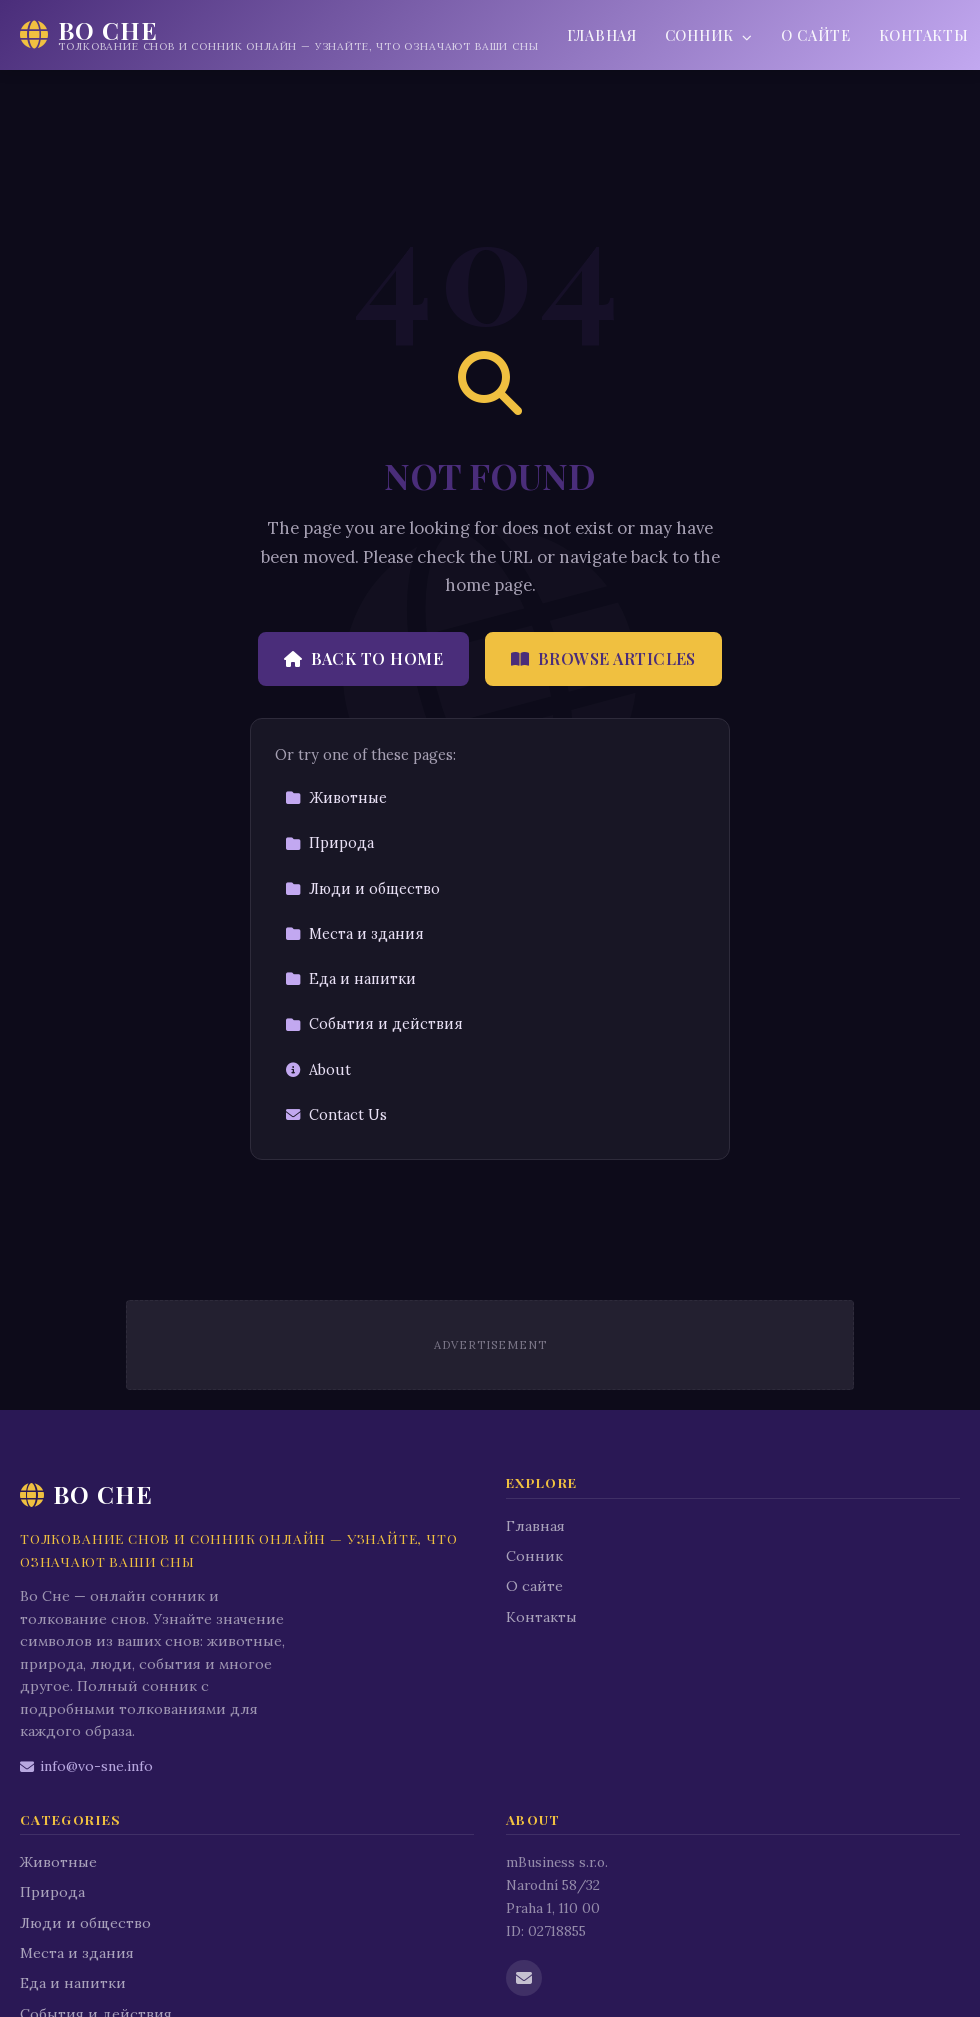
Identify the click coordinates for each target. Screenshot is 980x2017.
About (318, 1070)
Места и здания (354, 934)
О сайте (816, 35)
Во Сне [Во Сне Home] (86, 1494)
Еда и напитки (350, 979)
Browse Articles (603, 658)
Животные (336, 798)
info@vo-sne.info (86, 1766)
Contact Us (336, 1115)
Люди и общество (362, 889)
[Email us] (524, 1978)
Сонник (709, 35)
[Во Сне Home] (279, 35)
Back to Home (363, 658)
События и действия (374, 1024)
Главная (602, 35)
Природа (329, 843)
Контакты (541, 1617)
